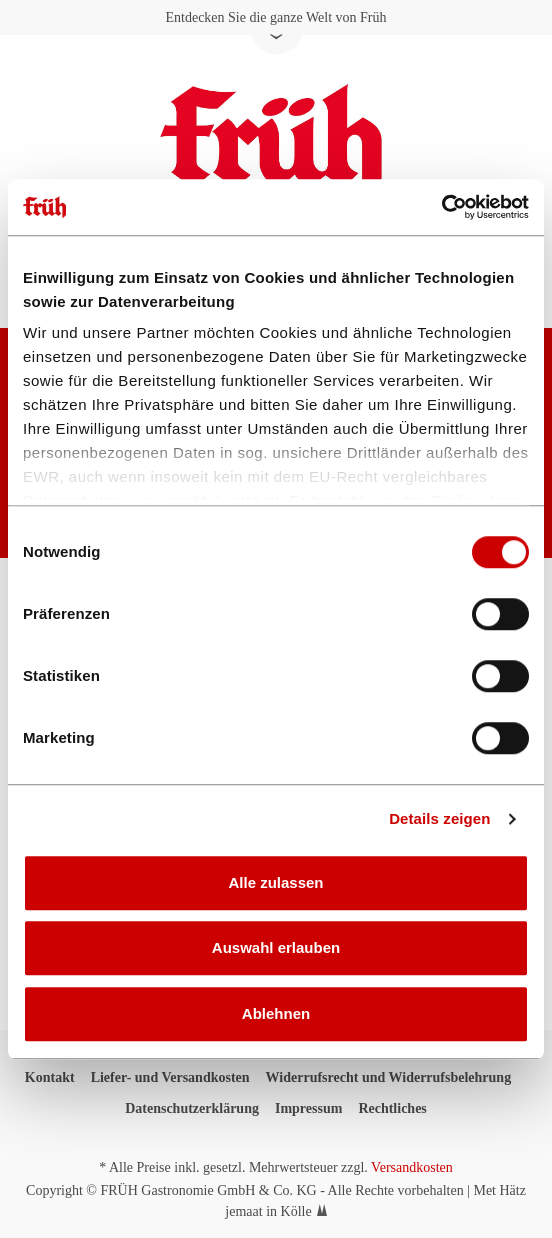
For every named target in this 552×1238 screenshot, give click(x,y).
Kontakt (50, 1077)
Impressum (308, 1108)
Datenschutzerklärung (192, 1108)
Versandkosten (412, 1167)
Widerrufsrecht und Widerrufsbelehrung (389, 1077)
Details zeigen (439, 818)
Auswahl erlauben (276, 947)
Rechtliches (392, 1108)
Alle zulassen (275, 882)
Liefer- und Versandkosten (170, 1077)
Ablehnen (276, 1013)
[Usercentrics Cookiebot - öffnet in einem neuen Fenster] (441, 207)
